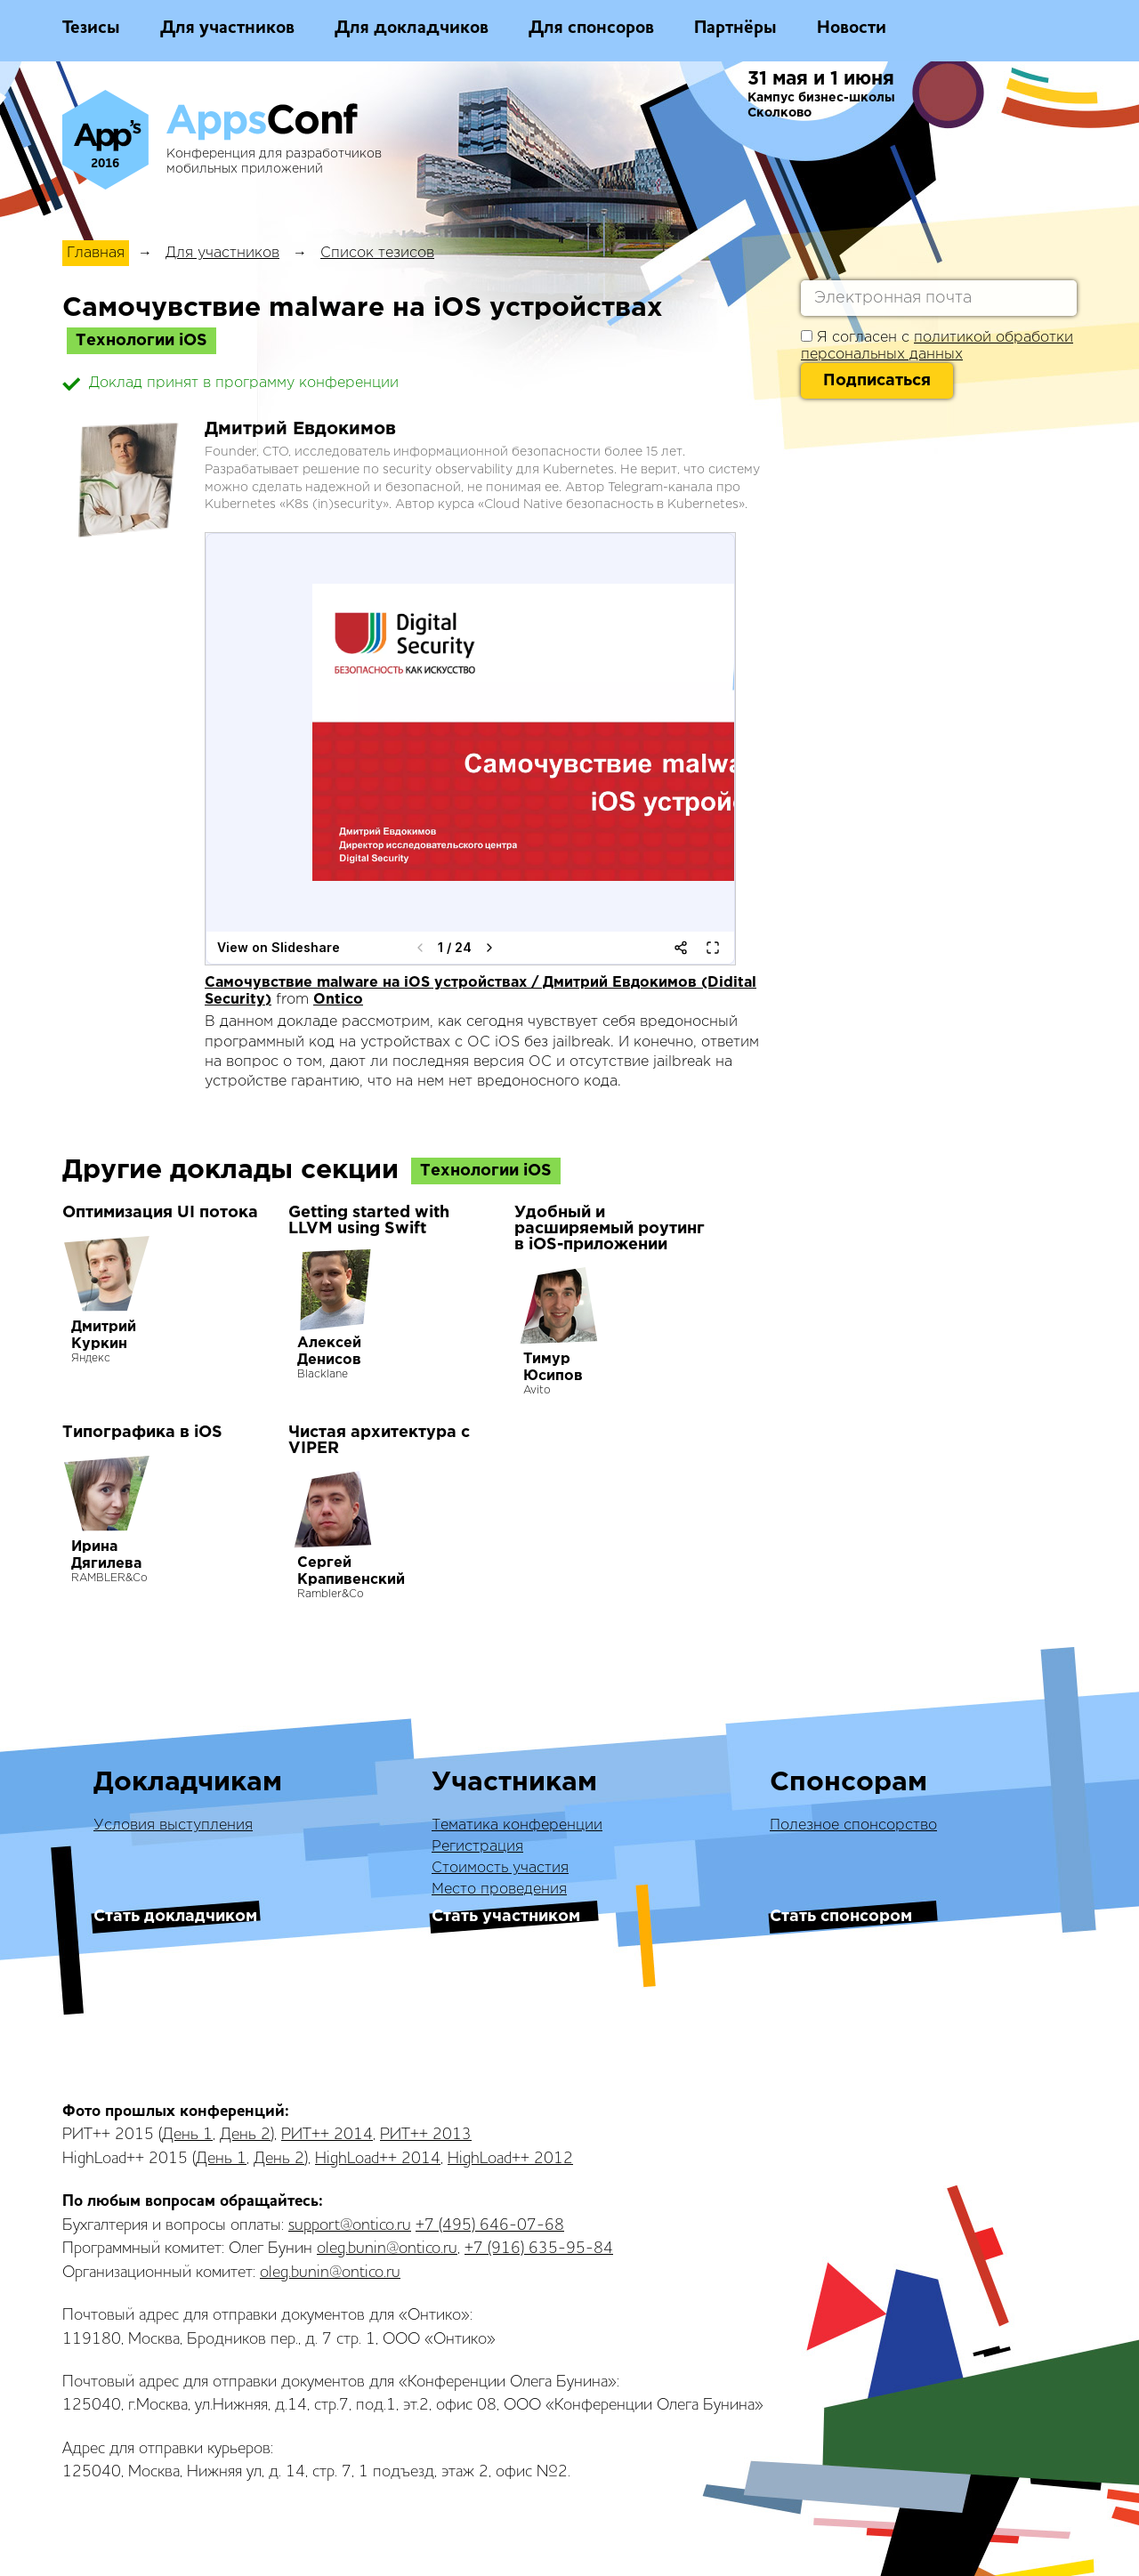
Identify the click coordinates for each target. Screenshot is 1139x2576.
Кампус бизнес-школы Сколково (821, 105)
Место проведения (499, 1889)
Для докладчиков (412, 28)
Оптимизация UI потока (160, 1213)
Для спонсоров (591, 28)
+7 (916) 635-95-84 (538, 2249)
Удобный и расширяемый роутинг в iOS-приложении (609, 1229)
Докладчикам (187, 1783)
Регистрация (477, 1846)
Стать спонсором (841, 1917)
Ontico (338, 999)
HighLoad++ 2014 (377, 2159)
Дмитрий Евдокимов (300, 429)
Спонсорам (848, 1783)
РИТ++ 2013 (426, 2135)
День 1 (187, 2135)
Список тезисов (377, 253)
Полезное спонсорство (853, 1825)
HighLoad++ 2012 (510, 2159)
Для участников (227, 28)
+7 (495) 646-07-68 (490, 2225)
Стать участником (506, 1917)
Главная (96, 253)
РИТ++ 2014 (327, 2135)
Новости (851, 28)
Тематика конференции (517, 1825)
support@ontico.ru (349, 2225)
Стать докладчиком (175, 1917)
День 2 (245, 2135)
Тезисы (91, 28)
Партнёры (735, 28)
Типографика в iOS (142, 1432)
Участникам (514, 1783)
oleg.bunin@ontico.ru (387, 2249)
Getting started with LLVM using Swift (368, 1221)
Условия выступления (173, 1825)
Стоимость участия (500, 1868)
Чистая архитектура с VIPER (379, 1440)
